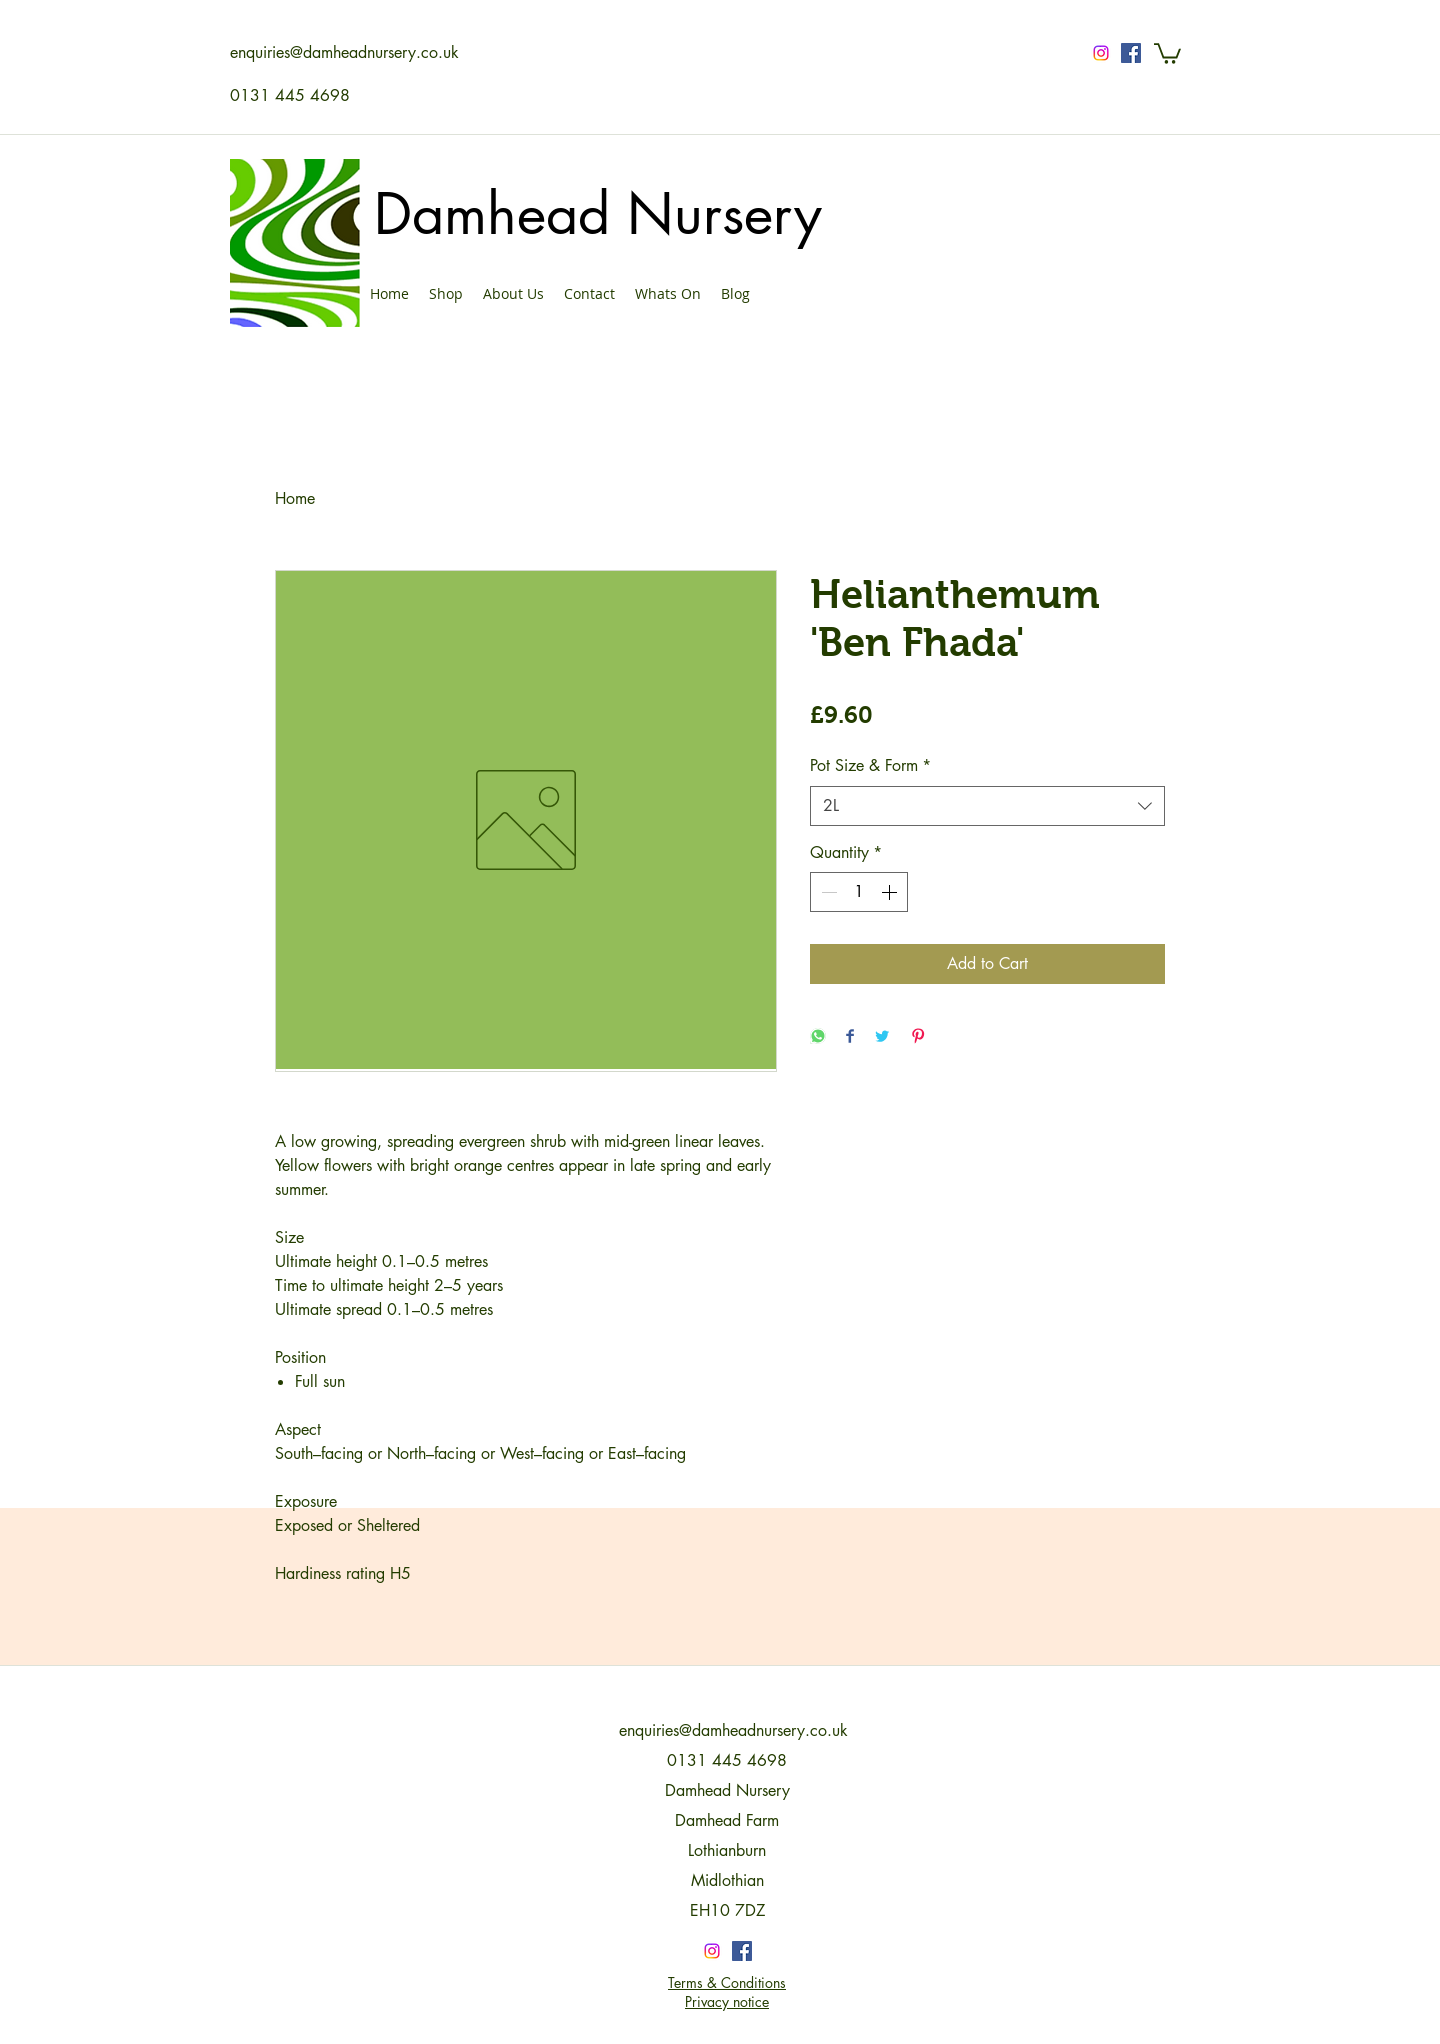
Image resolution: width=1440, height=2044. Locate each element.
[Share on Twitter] (882, 1037)
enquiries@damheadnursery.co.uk (344, 52)
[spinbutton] (859, 892)
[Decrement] (827, 892)
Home (295, 498)
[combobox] (987, 806)
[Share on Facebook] (850, 1037)
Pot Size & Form (870, 765)
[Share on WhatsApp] (818, 1037)
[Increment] (891, 892)
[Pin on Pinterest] (918, 1037)
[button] (1167, 52)
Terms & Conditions (727, 1982)
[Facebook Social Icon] (1131, 53)
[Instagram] (1101, 53)
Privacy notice (727, 2001)
